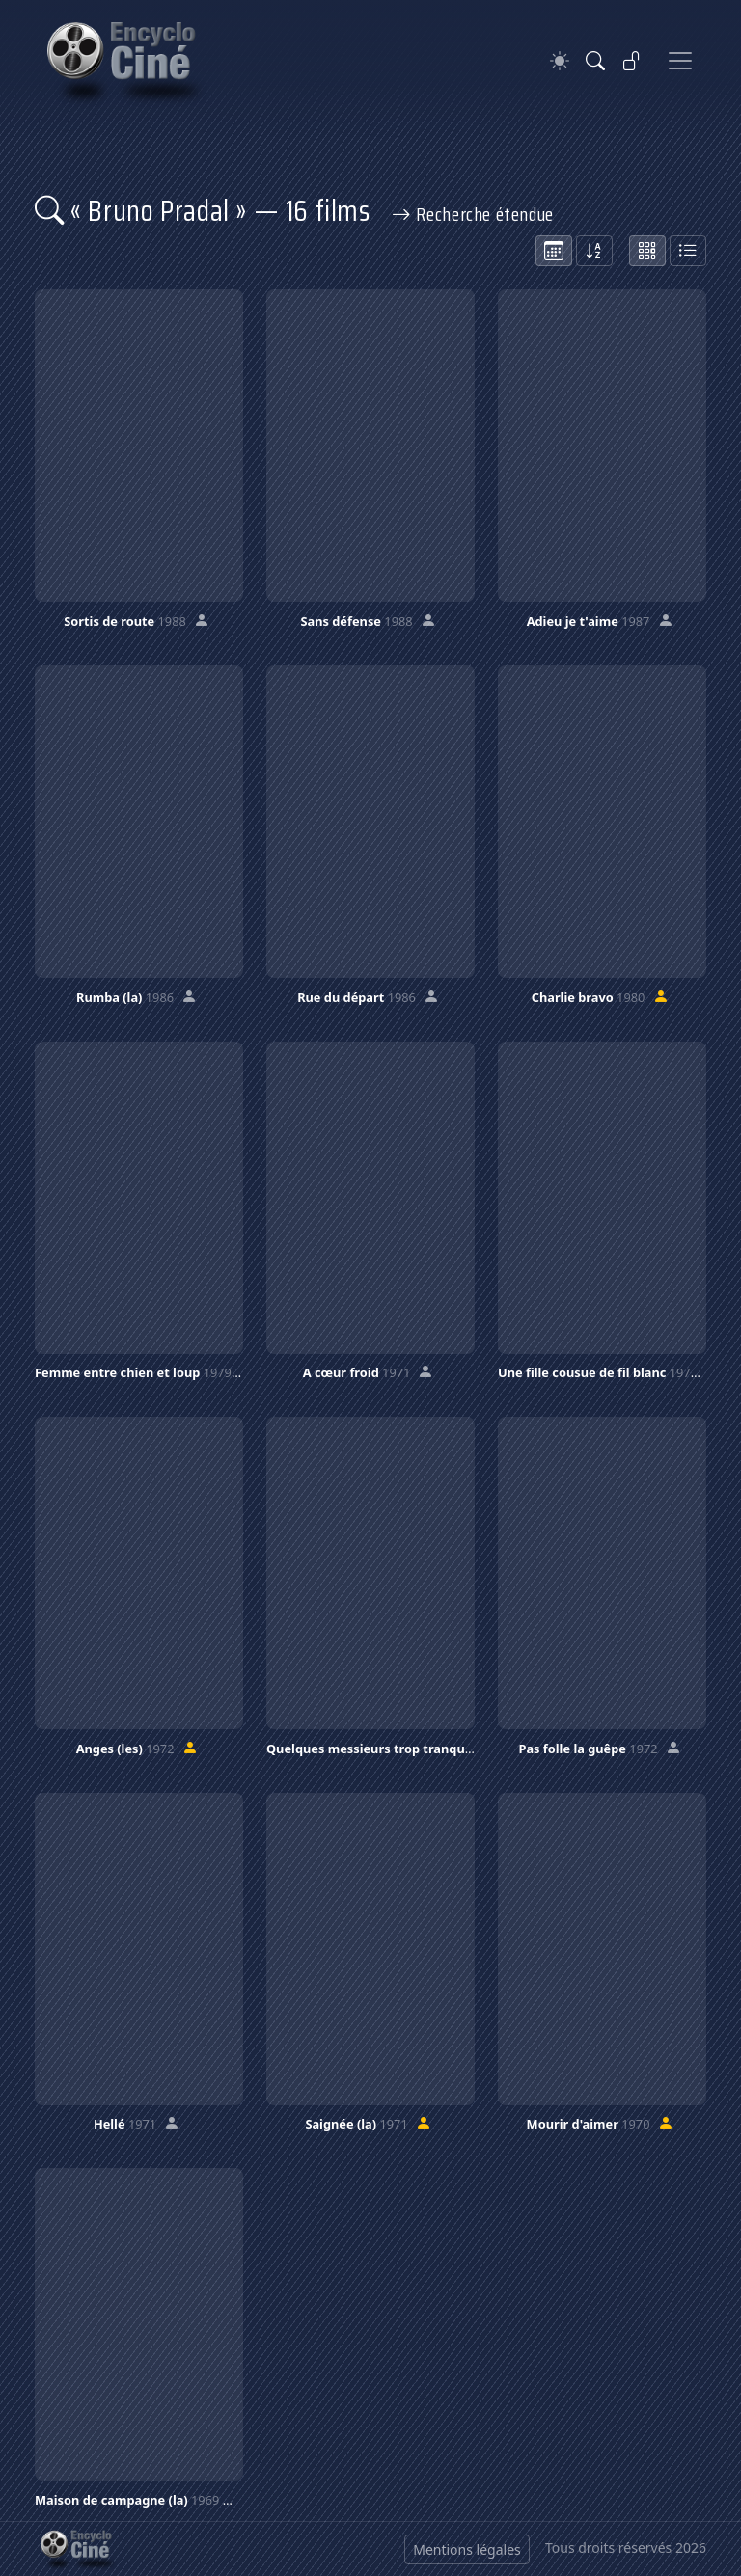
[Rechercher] (595, 60)
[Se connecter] (632, 60)
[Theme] (559, 61)
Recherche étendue (473, 214)
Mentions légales (467, 2549)
